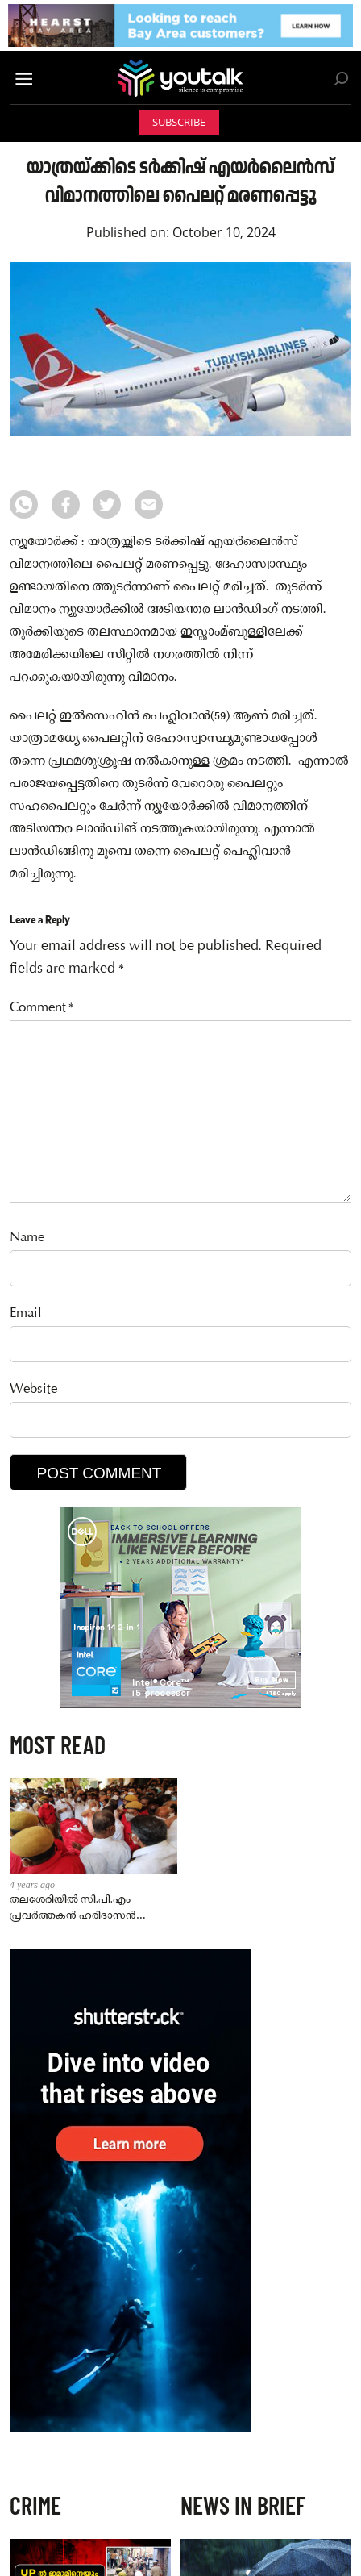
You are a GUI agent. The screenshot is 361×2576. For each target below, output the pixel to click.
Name (27, 1238)
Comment (42, 1008)
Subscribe (178, 122)
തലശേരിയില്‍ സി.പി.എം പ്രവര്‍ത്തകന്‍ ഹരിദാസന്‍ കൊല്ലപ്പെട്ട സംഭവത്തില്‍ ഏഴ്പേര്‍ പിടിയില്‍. (73, 1908)
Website (33, 1390)
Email (26, 1314)
